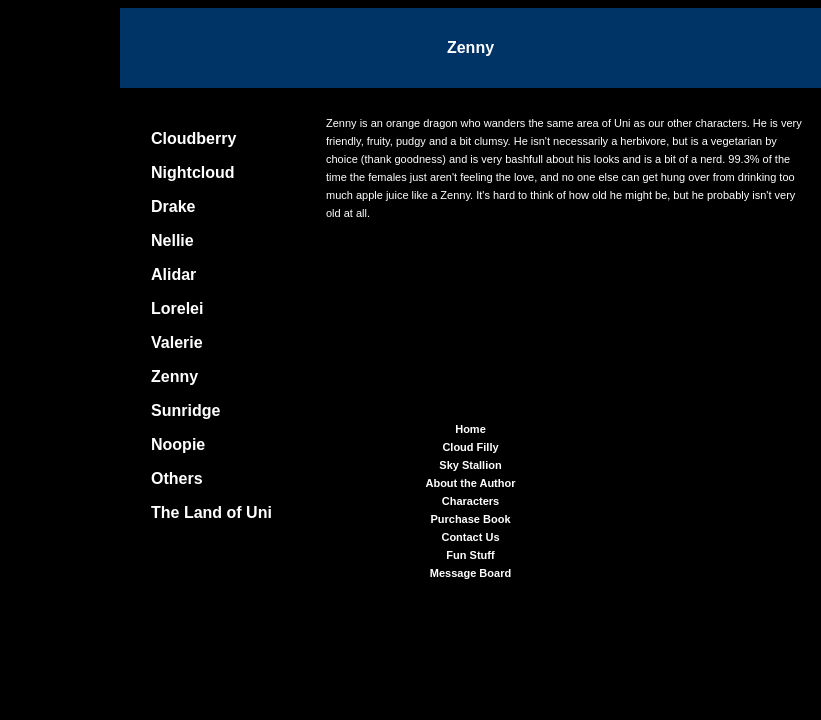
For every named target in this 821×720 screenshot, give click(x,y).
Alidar (173, 274)
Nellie (172, 240)
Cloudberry (193, 138)
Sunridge (185, 410)
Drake (173, 206)
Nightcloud (193, 172)
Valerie (177, 342)
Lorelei (177, 308)
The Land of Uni (211, 512)
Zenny (174, 376)
